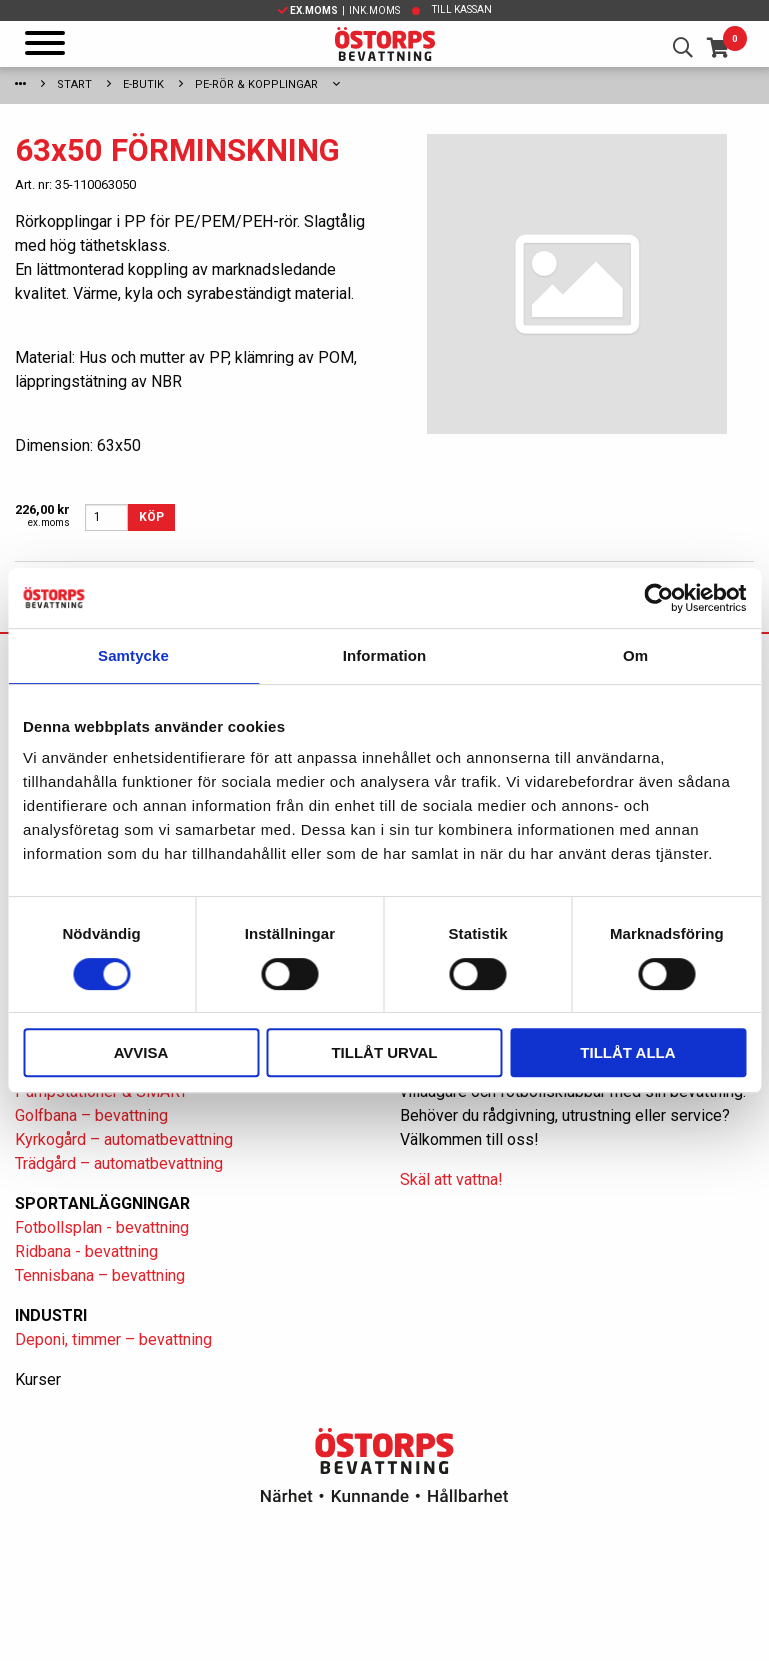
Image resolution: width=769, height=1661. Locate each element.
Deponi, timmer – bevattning (113, 1339)
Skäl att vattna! (451, 1179)
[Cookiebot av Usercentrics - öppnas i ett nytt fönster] (658, 598)
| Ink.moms (339, 10)
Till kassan (462, 9)
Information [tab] (385, 655)
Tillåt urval (384, 1052)
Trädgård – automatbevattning (119, 1163)
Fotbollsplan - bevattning (102, 1227)
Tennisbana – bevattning (100, 1275)
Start (74, 84)
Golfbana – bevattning (91, 1115)
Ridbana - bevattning (86, 1251)
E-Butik (143, 84)
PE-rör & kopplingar (256, 84)
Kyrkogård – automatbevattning (124, 1139)
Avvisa (141, 1052)
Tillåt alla (627, 1052)
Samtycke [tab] (133, 655)
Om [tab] (635, 655)
